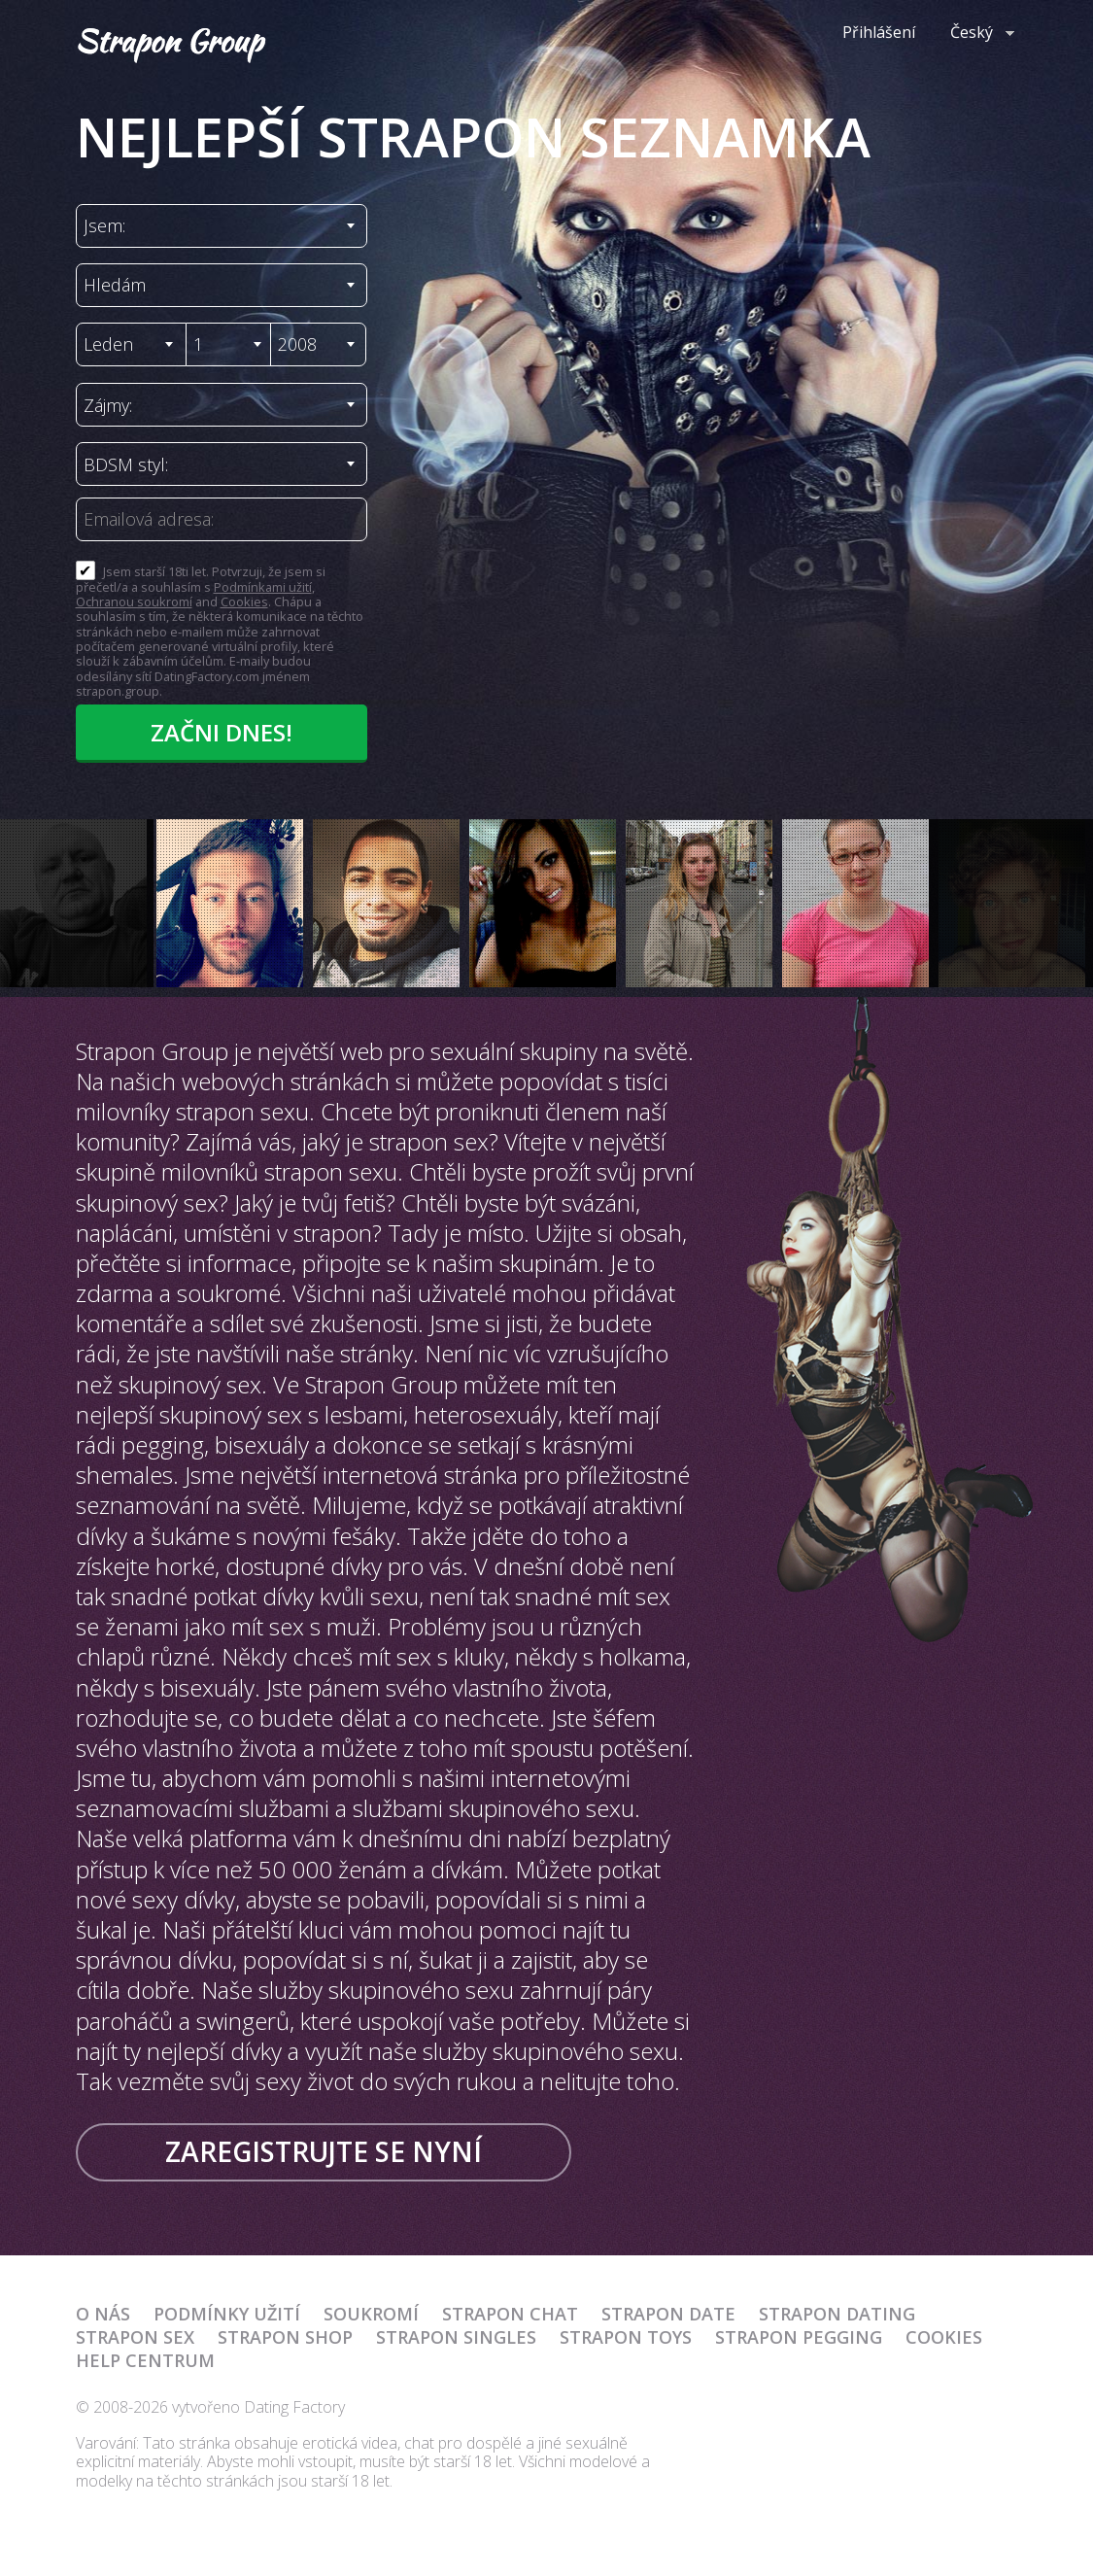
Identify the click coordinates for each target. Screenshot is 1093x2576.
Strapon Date (668, 2313)
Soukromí (371, 2313)
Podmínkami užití (263, 587)
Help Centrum (145, 2360)
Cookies (244, 601)
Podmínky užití (227, 2313)
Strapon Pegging (798, 2337)
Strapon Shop (285, 2337)
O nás (103, 2313)
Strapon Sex (135, 2337)
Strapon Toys (626, 2337)
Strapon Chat (510, 2313)
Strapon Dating (837, 2313)
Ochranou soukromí (134, 601)
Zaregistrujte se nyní (323, 2151)
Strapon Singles (456, 2337)
